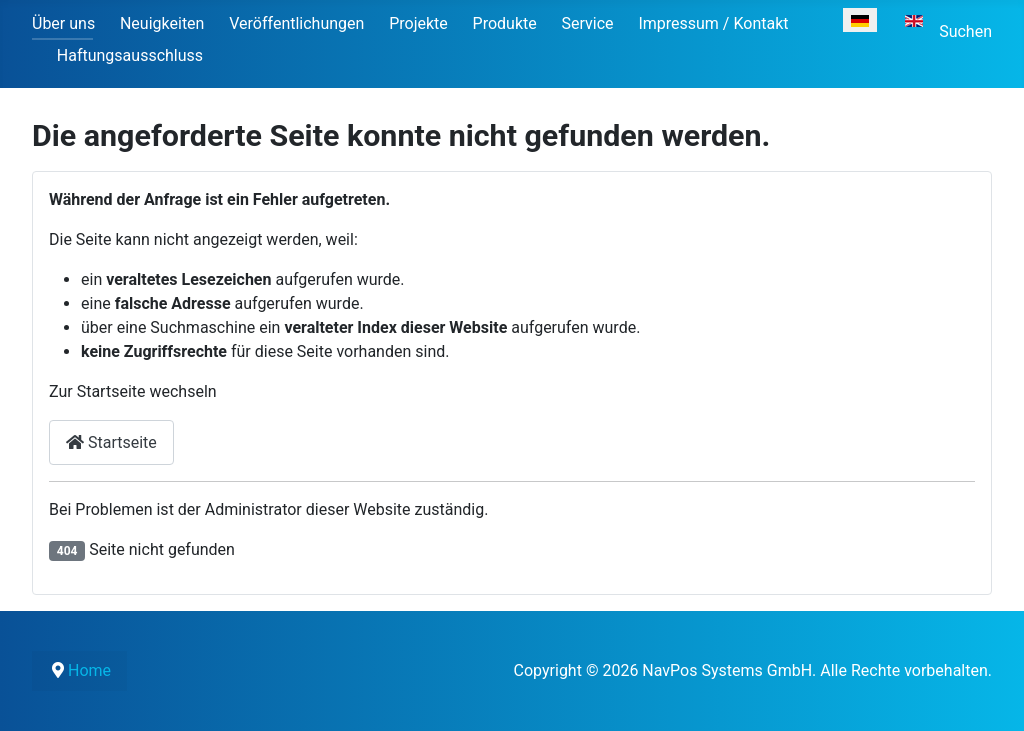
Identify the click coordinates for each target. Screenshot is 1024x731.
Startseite (111, 442)
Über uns (63, 23)
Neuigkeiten (162, 23)
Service (588, 23)
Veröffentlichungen (296, 23)
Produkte (505, 23)
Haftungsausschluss (130, 55)
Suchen (965, 31)
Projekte (418, 23)
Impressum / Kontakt (713, 23)
